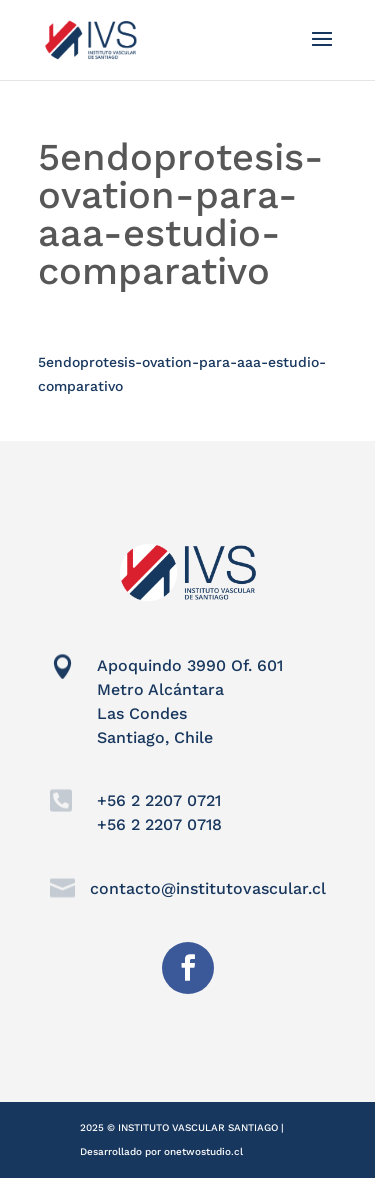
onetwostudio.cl (203, 1151)
